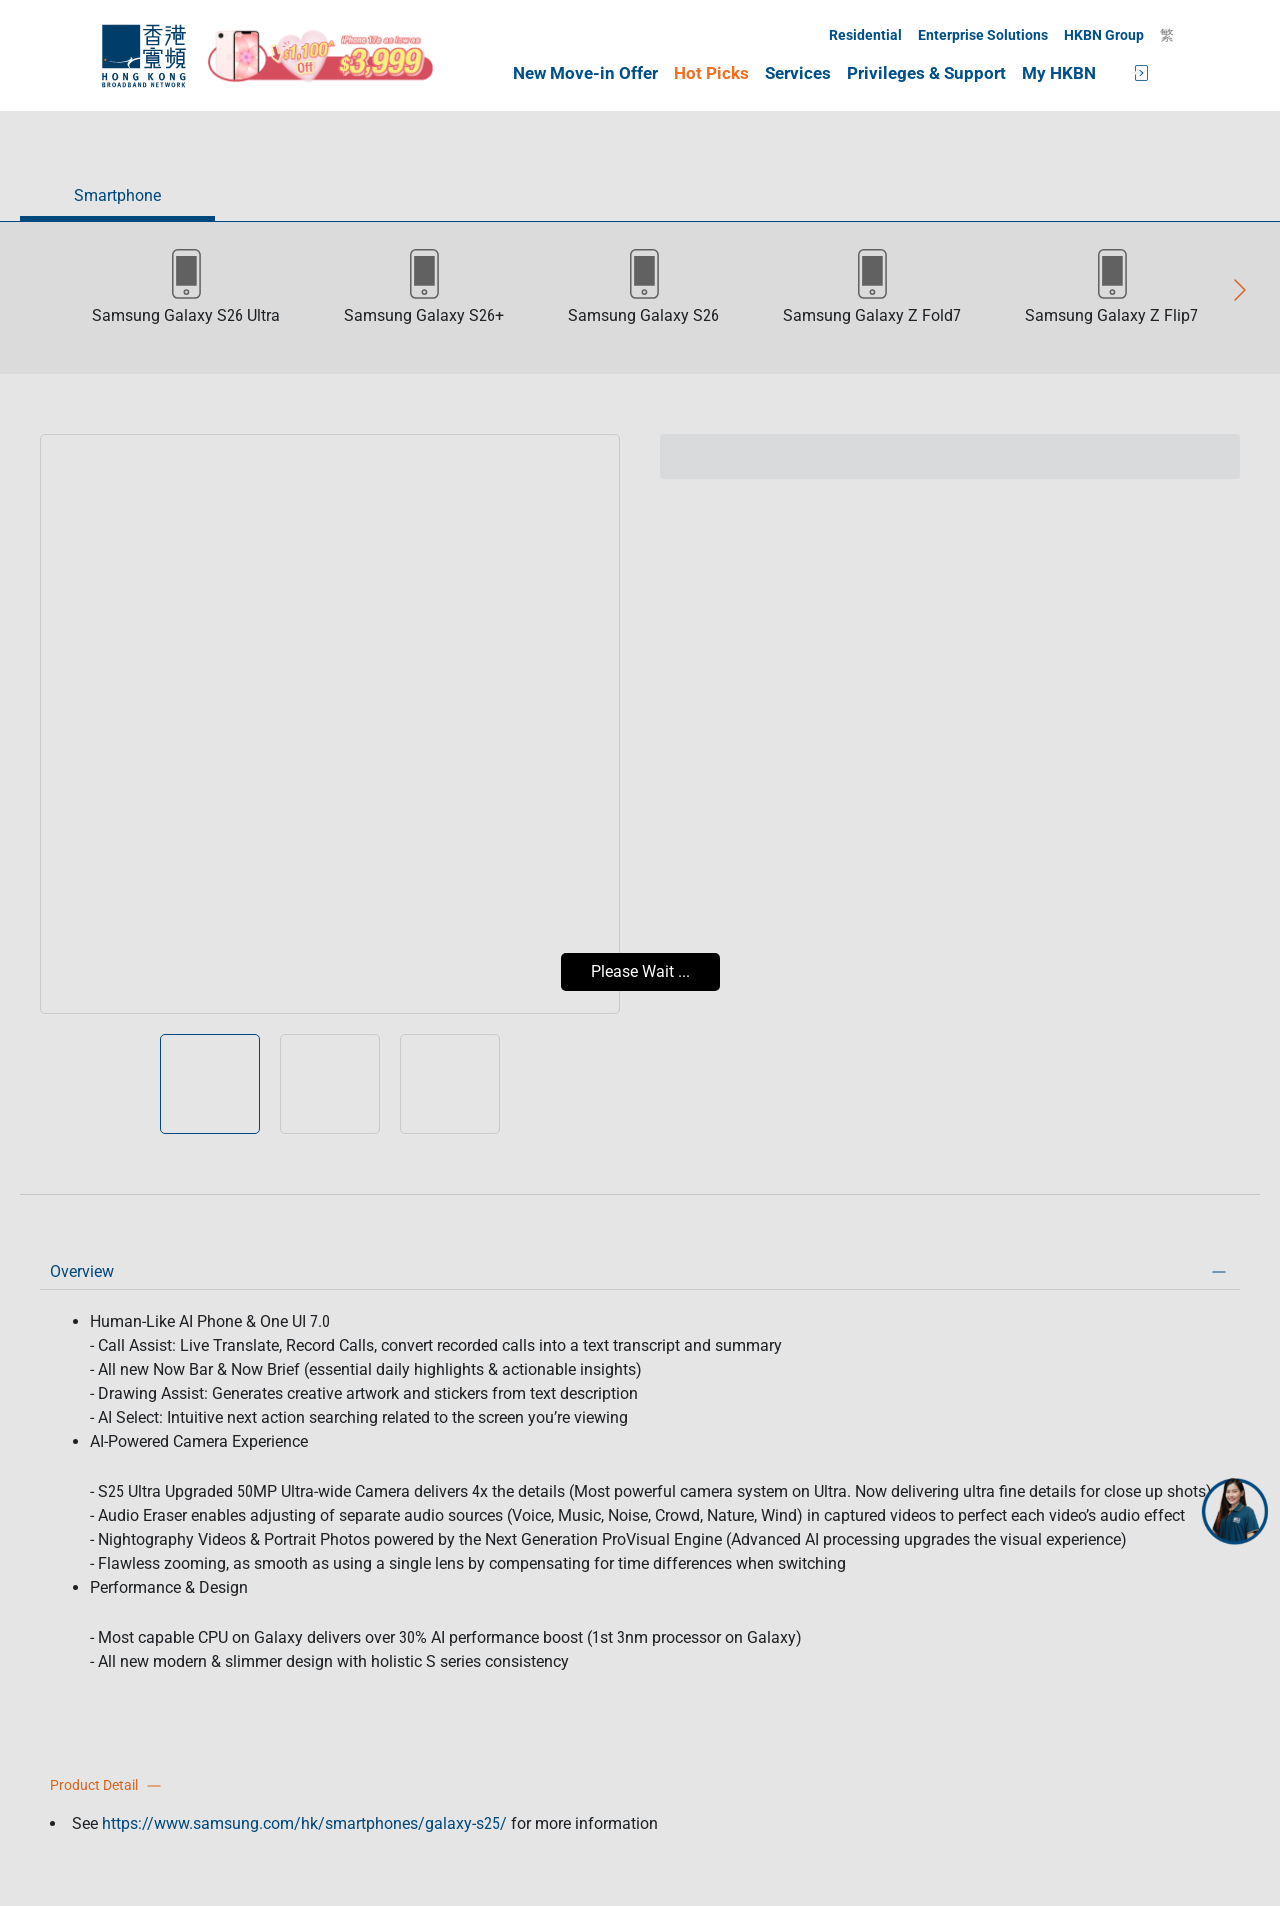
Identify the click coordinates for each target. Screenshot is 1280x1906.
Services (798, 73)
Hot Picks (711, 73)
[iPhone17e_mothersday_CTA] (321, 56)
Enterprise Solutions (983, 35)
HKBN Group (1104, 35)
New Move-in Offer (585, 73)
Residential (865, 35)
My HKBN (1059, 73)
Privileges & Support (926, 73)
